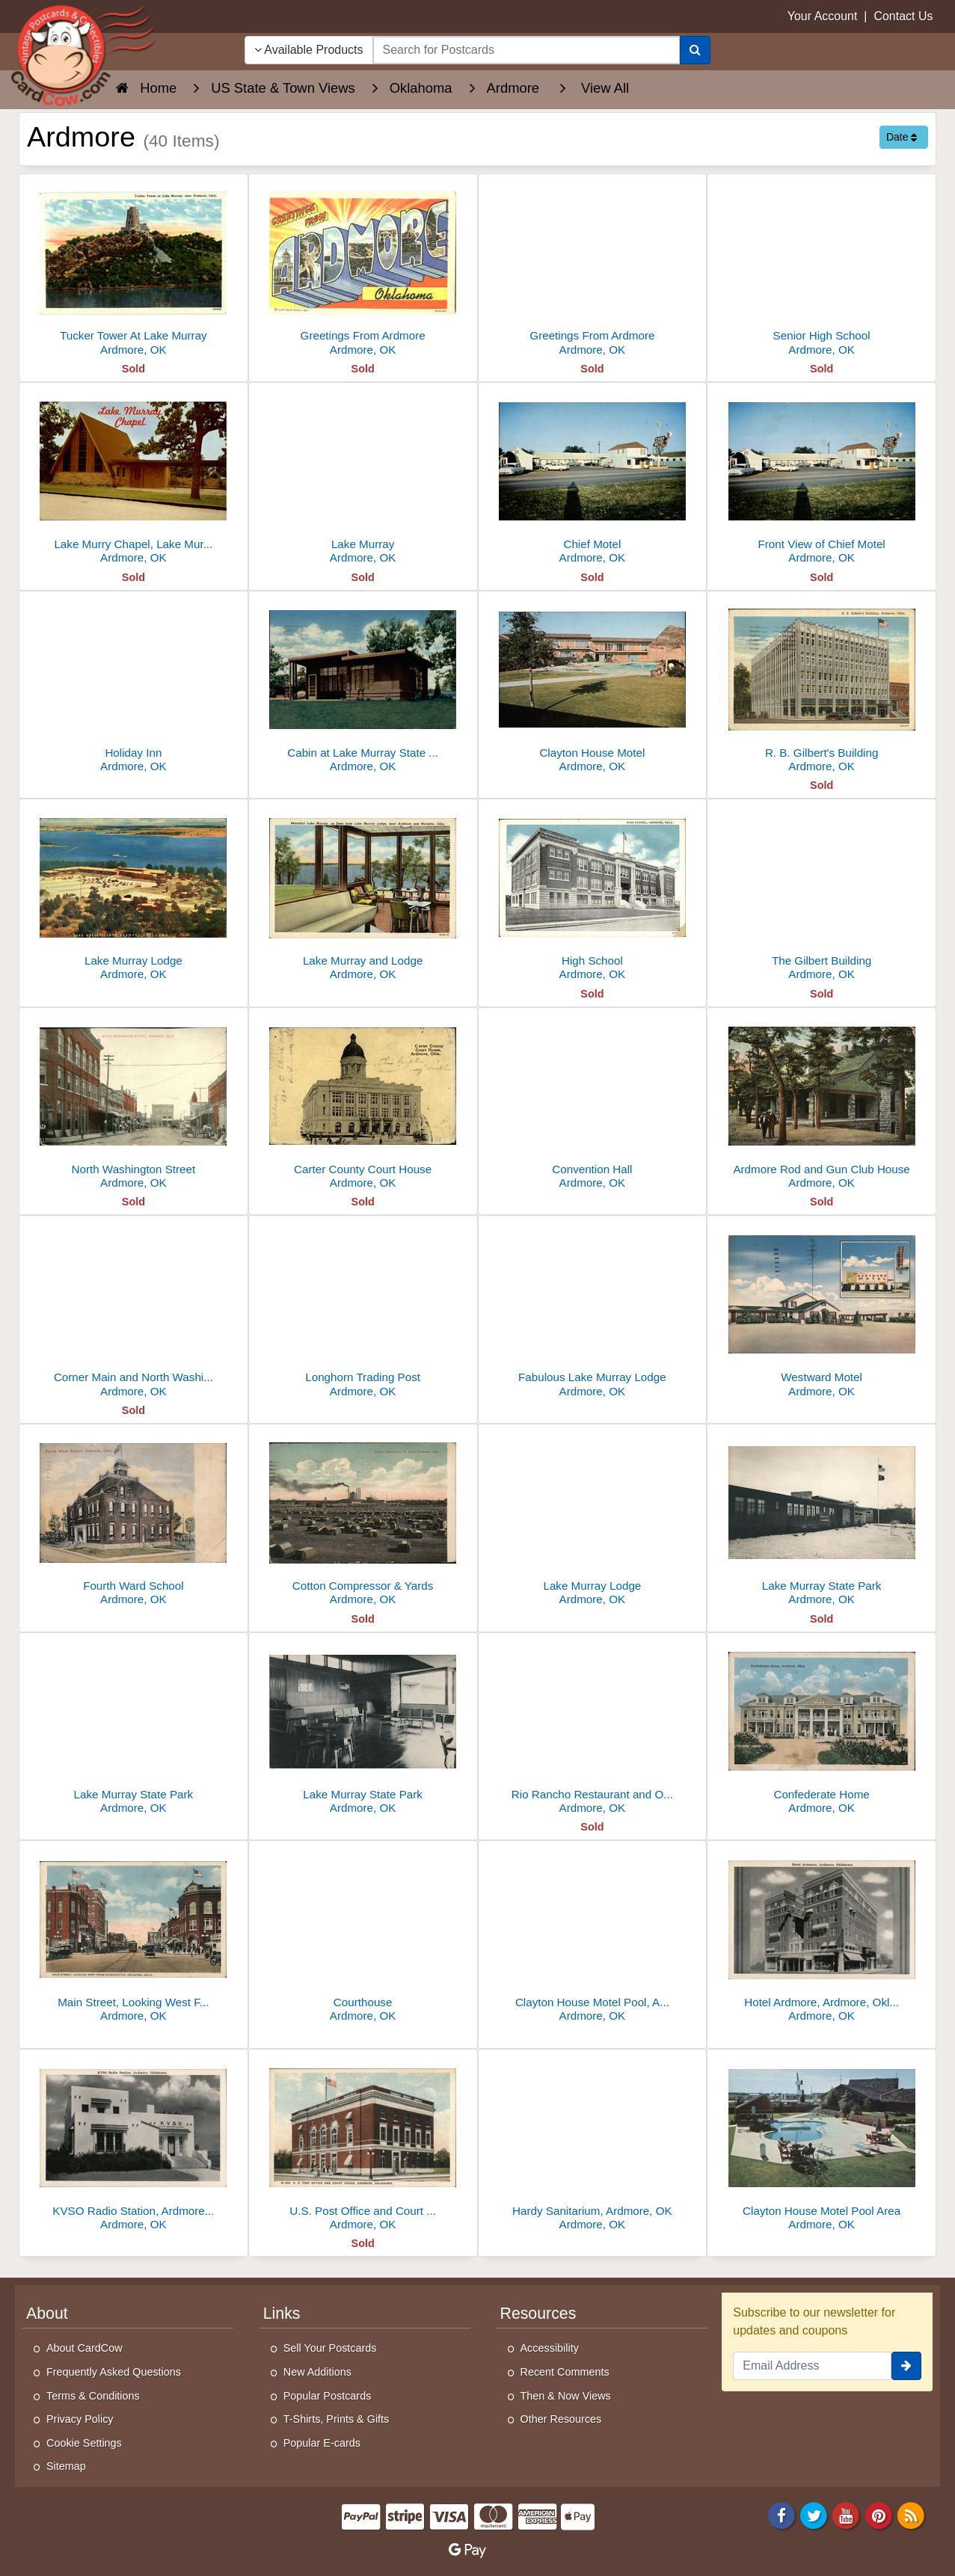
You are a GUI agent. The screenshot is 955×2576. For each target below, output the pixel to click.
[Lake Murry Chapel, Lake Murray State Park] (133, 477)
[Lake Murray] (363, 477)
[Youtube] (846, 2514)
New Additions (317, 2372)
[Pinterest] (878, 2514)
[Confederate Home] (821, 1728)
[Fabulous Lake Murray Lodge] (593, 1310)
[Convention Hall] (593, 1102)
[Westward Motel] (821, 1310)
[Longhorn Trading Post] (363, 1310)
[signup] (906, 2366)
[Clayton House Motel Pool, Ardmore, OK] (593, 1935)
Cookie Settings (84, 2443)
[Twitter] (813, 2514)
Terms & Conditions (93, 2396)
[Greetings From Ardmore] (363, 269)
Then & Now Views (566, 2396)
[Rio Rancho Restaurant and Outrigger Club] (593, 1728)
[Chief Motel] (593, 477)
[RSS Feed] (911, 2514)
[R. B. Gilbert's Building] (821, 686)
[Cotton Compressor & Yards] (363, 1519)
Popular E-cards (321, 2443)
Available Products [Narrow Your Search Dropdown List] (308, 49)
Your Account (822, 16)
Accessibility (550, 2348)
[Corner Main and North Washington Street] (133, 1310)
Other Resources (561, 2419)
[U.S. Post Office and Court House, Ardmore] (363, 2144)
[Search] (695, 50)
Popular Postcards (327, 2396)
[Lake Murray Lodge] (133, 894)
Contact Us (903, 16)
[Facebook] (781, 2514)
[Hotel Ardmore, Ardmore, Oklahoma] (821, 1935)
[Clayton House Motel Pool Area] (821, 2144)
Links (282, 2314)
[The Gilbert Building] (821, 894)
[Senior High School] (821, 269)
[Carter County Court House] (363, 1102)
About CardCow (84, 2348)
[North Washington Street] (133, 1102)
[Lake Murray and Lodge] (363, 894)
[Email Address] (812, 2366)
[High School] (593, 894)
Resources (538, 2314)
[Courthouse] (363, 1935)
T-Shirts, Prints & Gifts (336, 2419)
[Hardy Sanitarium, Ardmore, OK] (593, 2144)
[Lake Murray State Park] (821, 1519)
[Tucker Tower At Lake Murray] (133, 269)
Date (901, 137)
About (47, 2314)
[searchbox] (526, 50)
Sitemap (66, 2466)
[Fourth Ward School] (133, 1519)
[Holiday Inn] (133, 686)
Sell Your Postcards (330, 2348)
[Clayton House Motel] (593, 686)
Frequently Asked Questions (113, 2372)
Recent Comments (565, 2372)
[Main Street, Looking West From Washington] (133, 1935)
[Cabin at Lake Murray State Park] (363, 686)
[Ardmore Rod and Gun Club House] (821, 1102)
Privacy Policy (80, 2419)
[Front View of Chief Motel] (821, 477)
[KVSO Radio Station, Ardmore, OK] (133, 2144)
